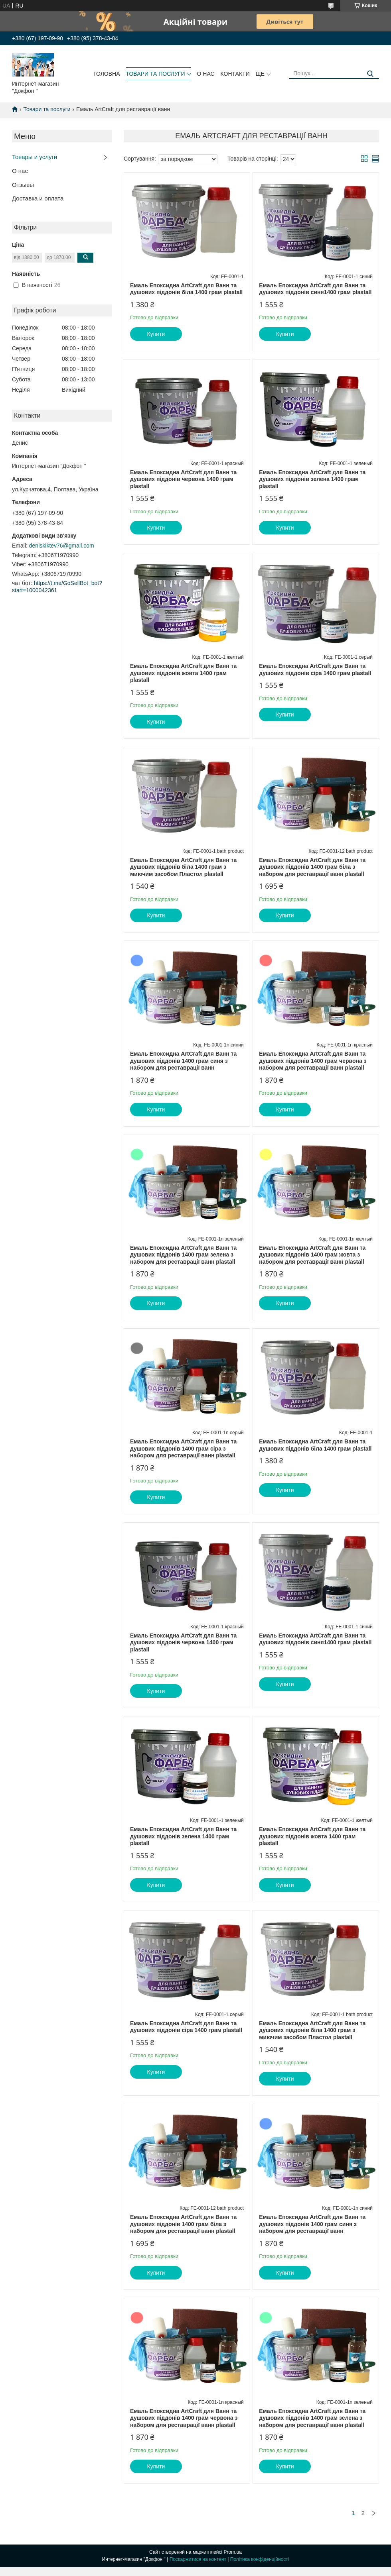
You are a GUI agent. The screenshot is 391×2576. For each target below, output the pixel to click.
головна (106, 74)
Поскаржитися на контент (198, 2559)
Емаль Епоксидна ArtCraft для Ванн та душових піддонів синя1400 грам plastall (315, 289)
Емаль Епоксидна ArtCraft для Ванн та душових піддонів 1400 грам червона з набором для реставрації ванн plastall (312, 1060)
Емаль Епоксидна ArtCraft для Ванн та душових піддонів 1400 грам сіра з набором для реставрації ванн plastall (183, 1448)
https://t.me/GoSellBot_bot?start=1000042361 (57, 586)
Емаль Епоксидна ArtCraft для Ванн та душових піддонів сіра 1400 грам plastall (315, 669)
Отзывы (23, 184)
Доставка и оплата (37, 198)
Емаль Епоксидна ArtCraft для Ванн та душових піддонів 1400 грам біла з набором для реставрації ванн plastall (312, 867)
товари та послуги (155, 74)
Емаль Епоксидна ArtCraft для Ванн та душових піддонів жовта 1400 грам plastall (183, 673)
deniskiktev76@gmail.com (61, 545)
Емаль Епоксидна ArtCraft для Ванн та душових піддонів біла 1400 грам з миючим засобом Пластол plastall (183, 867)
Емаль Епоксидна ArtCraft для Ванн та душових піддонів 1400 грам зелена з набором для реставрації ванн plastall (183, 1255)
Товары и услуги (34, 156)
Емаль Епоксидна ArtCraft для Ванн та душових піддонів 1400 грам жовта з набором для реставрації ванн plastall (312, 1255)
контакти (235, 74)
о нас (206, 74)
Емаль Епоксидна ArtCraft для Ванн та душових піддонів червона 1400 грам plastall (183, 479)
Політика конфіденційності (259, 2559)
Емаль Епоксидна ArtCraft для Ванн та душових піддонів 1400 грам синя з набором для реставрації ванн (183, 1060)
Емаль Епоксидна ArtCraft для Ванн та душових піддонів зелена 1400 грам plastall (312, 479)
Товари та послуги (46, 109)
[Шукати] (370, 74)
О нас (20, 170)
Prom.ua (233, 2552)
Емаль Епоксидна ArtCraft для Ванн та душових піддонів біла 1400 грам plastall (186, 289)
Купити (156, 334)
